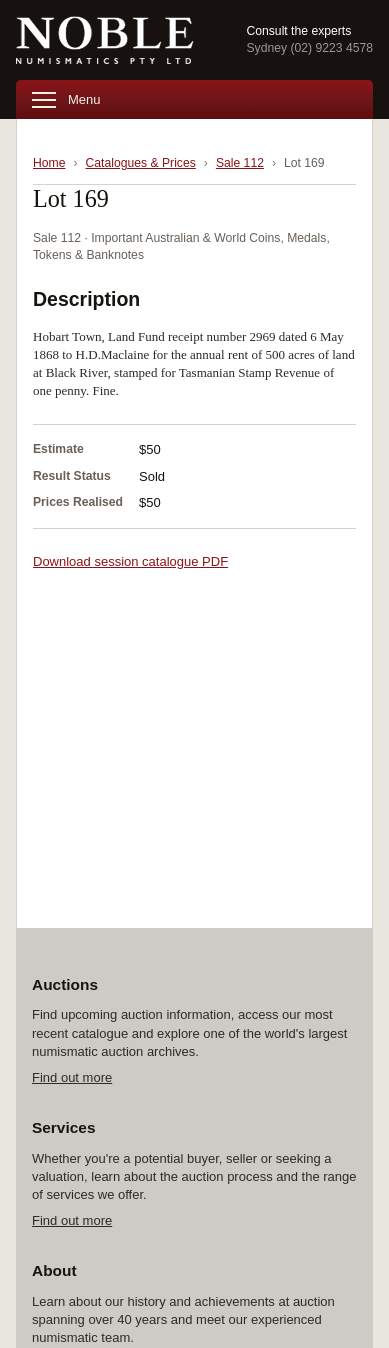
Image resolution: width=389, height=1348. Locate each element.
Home (49, 163)
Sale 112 (240, 163)
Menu (66, 99)
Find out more (72, 1077)
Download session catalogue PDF (130, 561)
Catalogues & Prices (141, 163)
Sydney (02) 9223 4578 (309, 48)
